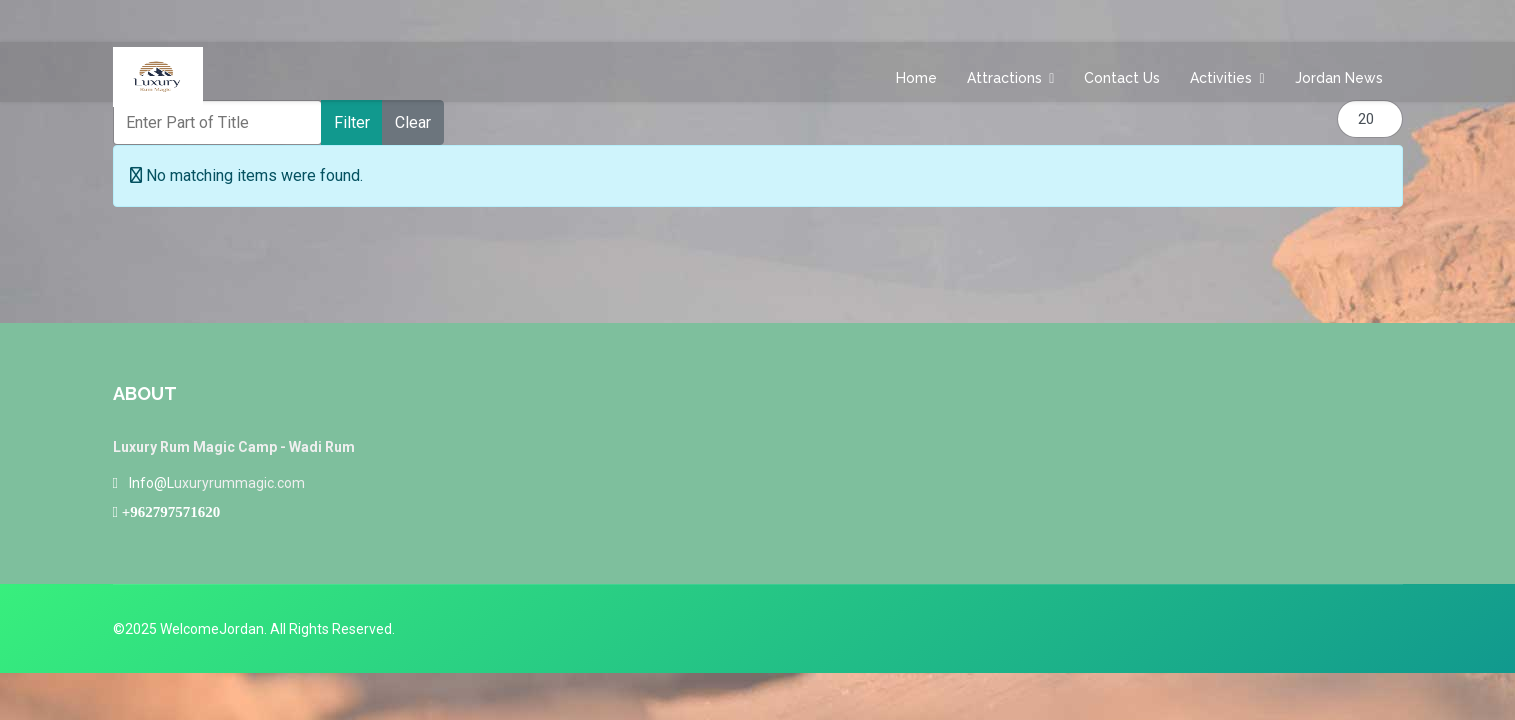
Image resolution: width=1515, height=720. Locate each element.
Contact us (1122, 78)
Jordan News (1339, 78)
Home (916, 78)
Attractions (1004, 78)
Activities (1221, 78)
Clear (413, 122)
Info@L (151, 483)
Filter (352, 122)
